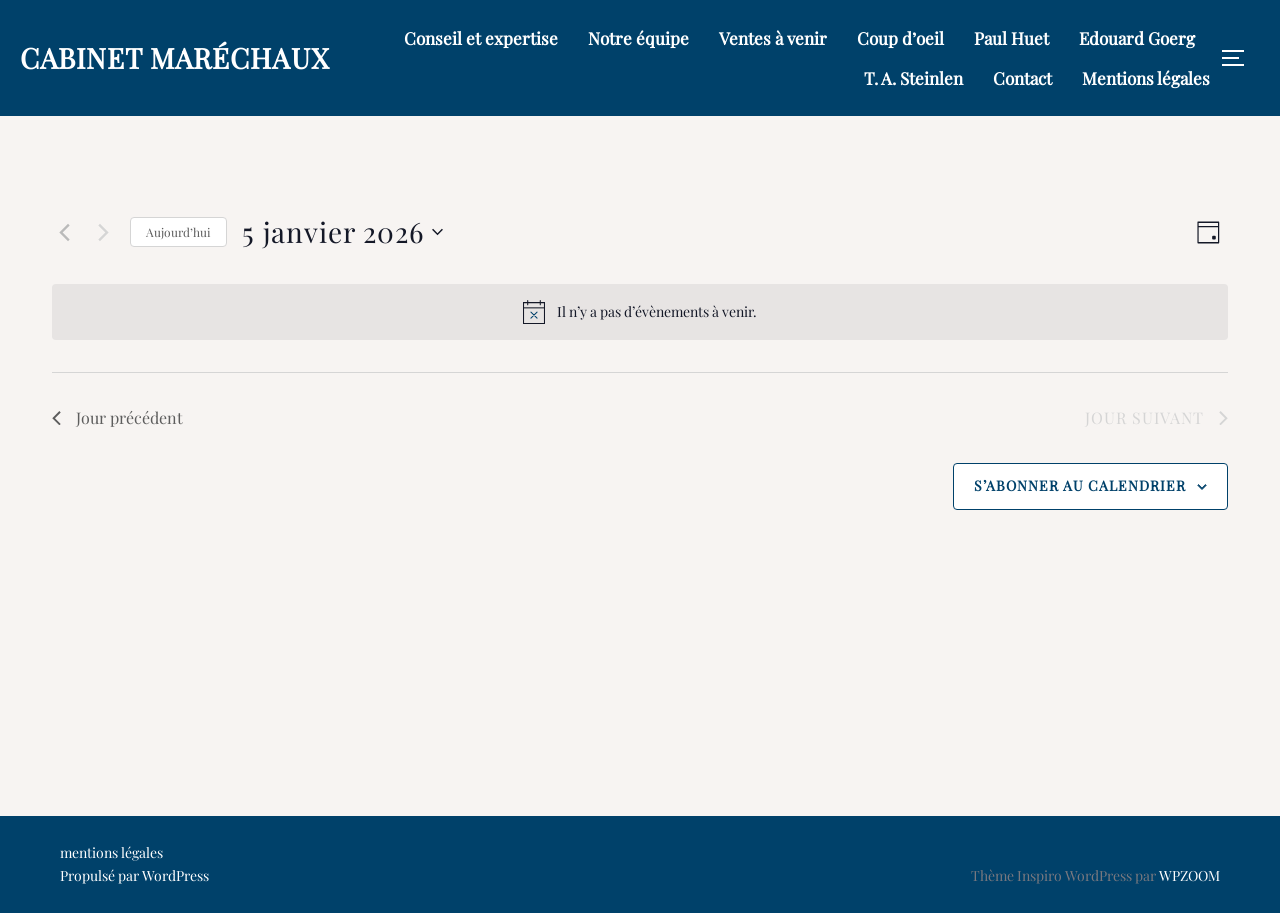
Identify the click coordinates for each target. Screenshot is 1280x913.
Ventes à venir (773, 38)
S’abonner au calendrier (1080, 485)
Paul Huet (1011, 38)
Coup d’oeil (900, 38)
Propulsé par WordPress (134, 875)
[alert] (640, 312)
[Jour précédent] (64, 232)
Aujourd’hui (178, 232)
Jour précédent (117, 417)
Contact (1022, 78)
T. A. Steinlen (913, 78)
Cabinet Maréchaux (175, 57)
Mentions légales (1146, 78)
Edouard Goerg (1137, 38)
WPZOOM (1189, 875)
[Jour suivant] (103, 232)
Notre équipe (638, 38)
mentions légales (111, 852)
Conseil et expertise (481, 38)
